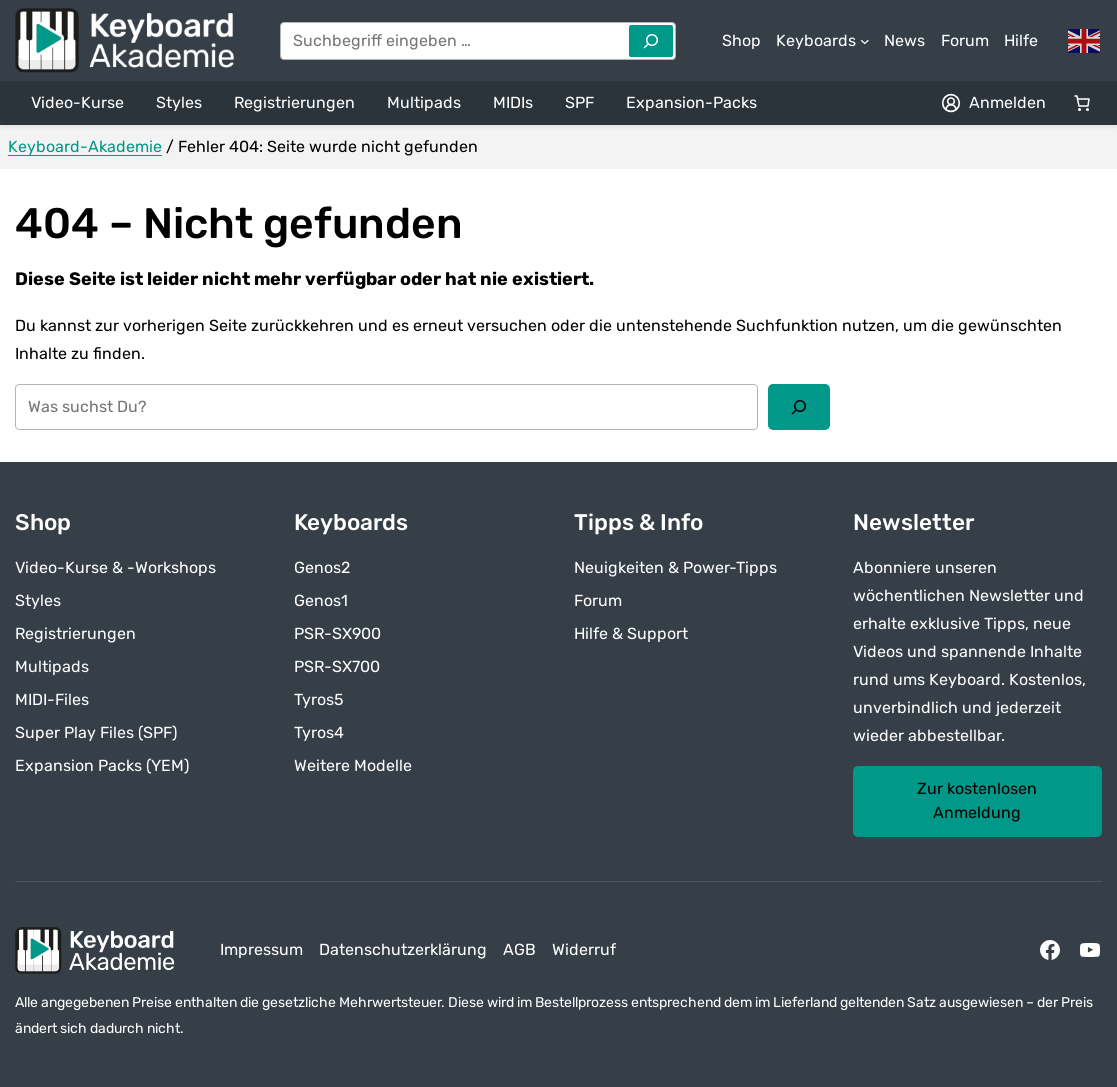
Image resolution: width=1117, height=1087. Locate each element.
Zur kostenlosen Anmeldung (977, 800)
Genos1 (321, 600)
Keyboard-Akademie (85, 146)
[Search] (651, 41)
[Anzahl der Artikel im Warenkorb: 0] (1082, 103)
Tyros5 (319, 699)
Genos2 (322, 567)
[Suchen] (799, 407)
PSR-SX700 (337, 666)
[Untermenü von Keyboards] (823, 41)
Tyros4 (319, 732)
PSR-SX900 (337, 633)
